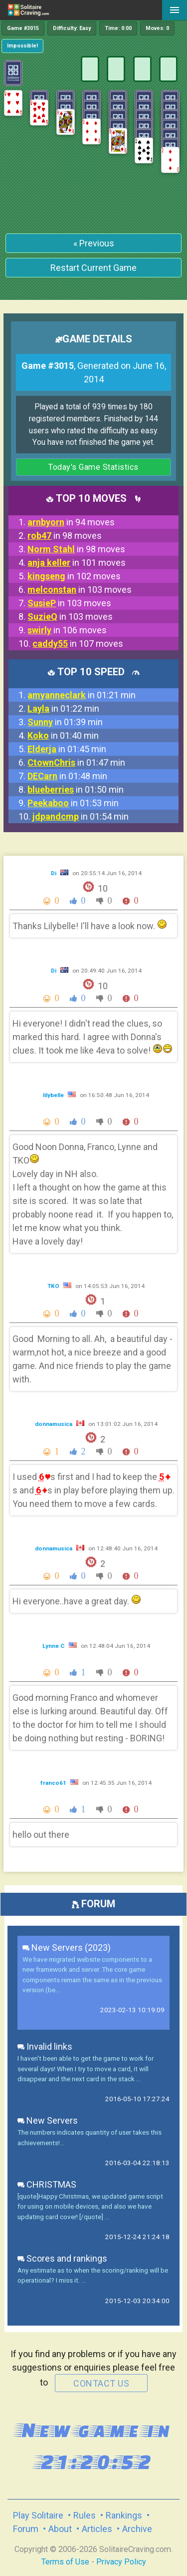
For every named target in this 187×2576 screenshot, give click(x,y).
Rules (84, 2515)
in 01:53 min (73, 803)
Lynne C (54, 1645)
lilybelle (54, 1095)
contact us (101, 2383)
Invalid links (44, 2046)
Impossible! (22, 45)
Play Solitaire (38, 2515)
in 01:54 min (80, 816)
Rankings (124, 2515)
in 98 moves (64, 535)
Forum (25, 2529)
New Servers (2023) (66, 1947)
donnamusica (54, 1423)
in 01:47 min (76, 762)
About (60, 2529)
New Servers (47, 2120)
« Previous (93, 243)
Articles (97, 2529)
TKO (54, 1286)
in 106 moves (67, 630)
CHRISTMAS (46, 2184)
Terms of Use (65, 2562)
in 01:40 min (63, 735)
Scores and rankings (62, 2258)
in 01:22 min (63, 708)
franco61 (54, 1782)
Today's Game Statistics (93, 467)
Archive (137, 2529)
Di (54, 873)
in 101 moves (76, 562)
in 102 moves (74, 576)
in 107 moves (77, 643)
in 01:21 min (81, 695)
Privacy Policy (121, 2562)
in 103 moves (79, 589)
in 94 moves (71, 522)
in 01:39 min (65, 722)
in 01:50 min (75, 789)
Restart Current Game (93, 267)
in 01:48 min (67, 776)
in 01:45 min (66, 749)
